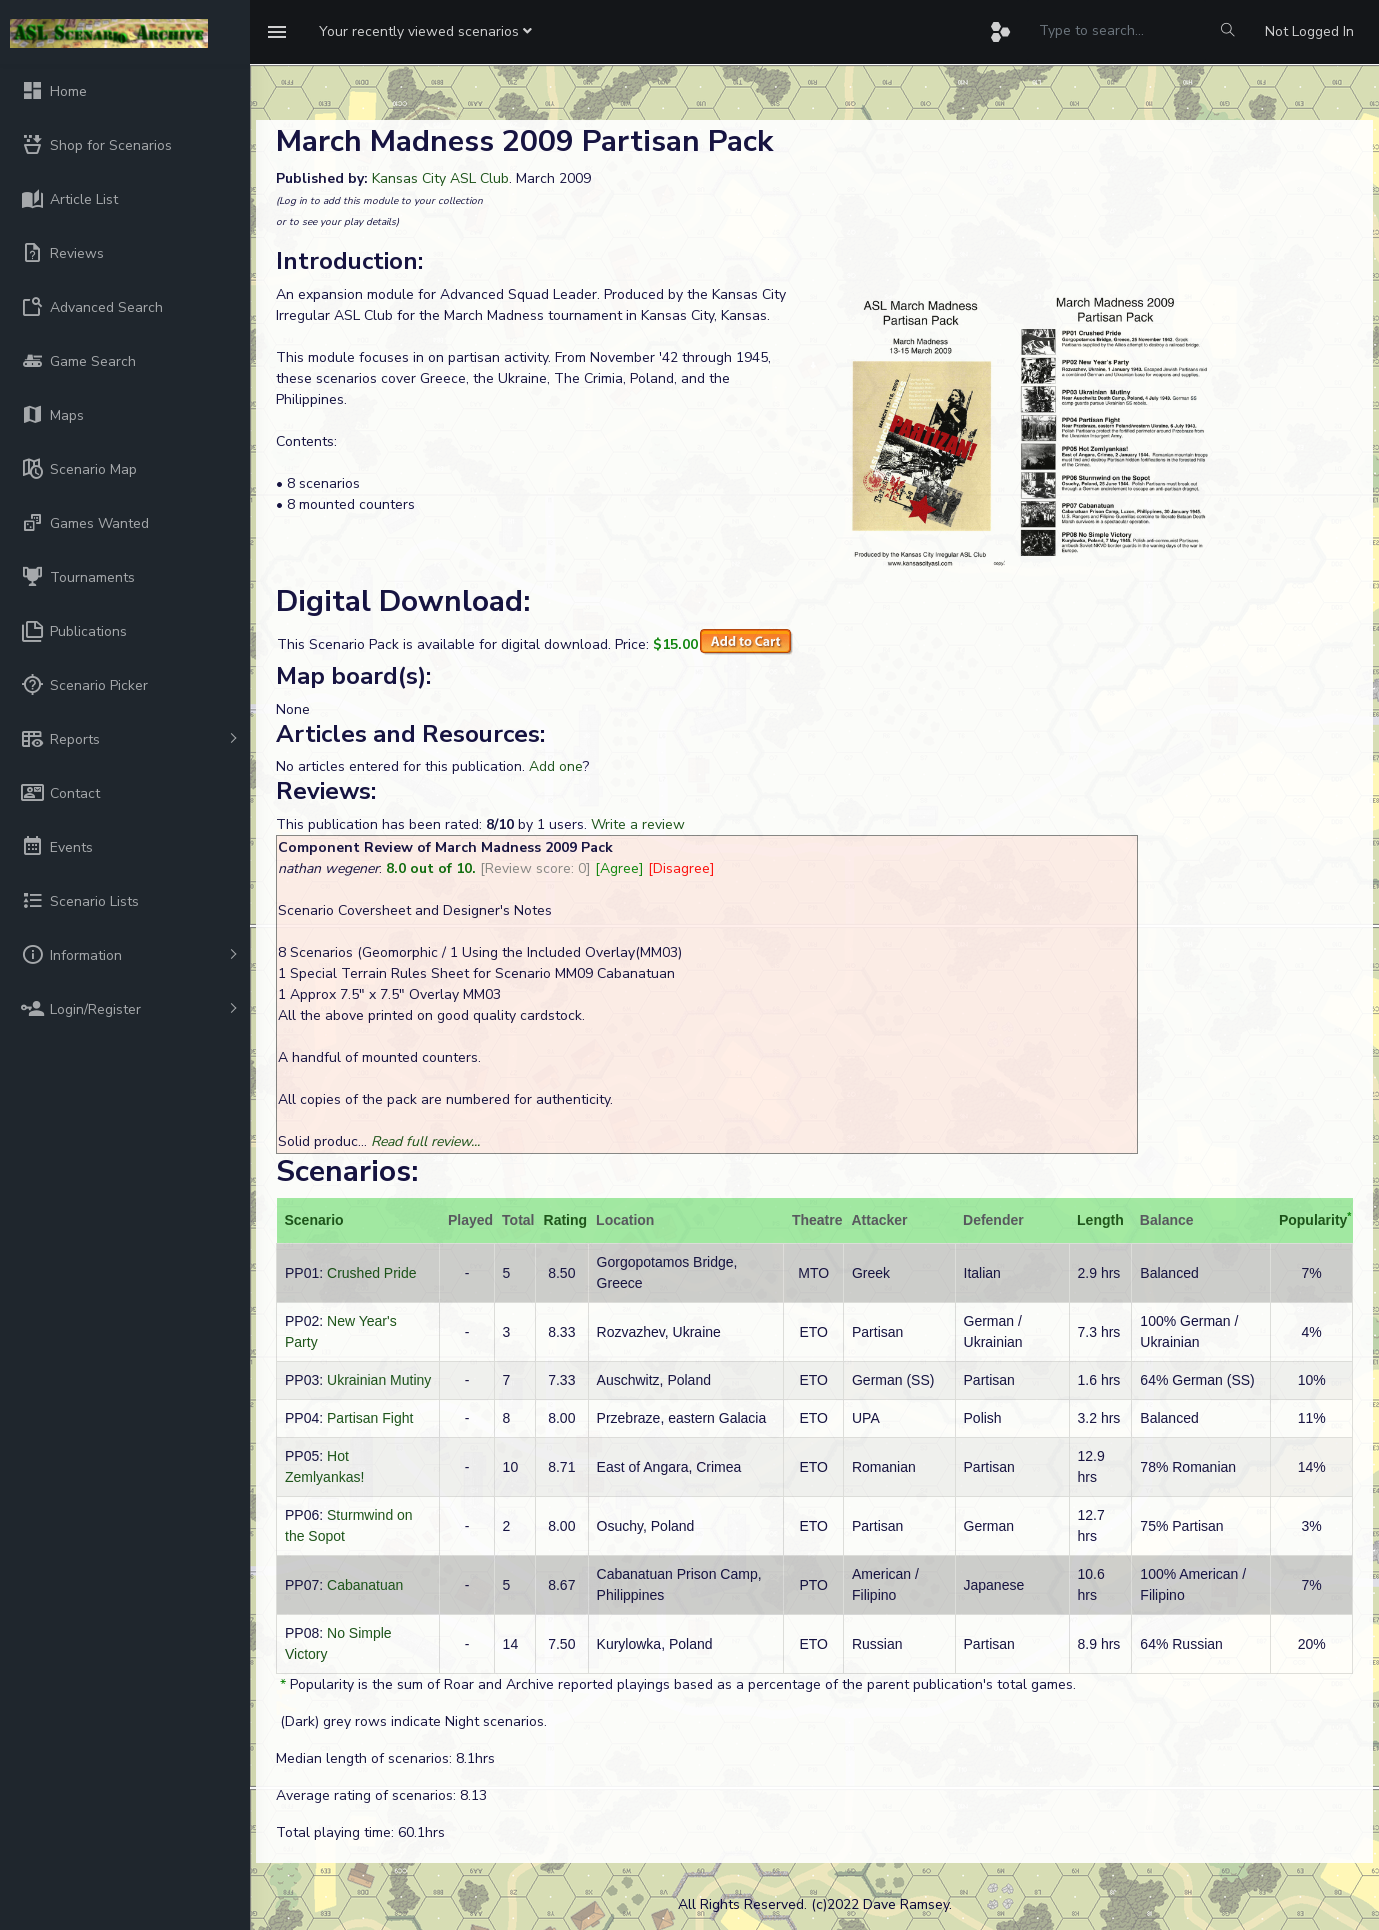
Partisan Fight (370, 1418)
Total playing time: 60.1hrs (360, 1832)
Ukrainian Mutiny (379, 1380)
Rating (566, 1220)
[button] (425, 32)
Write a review (638, 824)
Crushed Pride (372, 1273)
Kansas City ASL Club (440, 178)
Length (1100, 1220)
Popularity (1313, 1220)
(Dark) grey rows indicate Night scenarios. (411, 1721)
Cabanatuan (365, 1585)
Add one (556, 766)
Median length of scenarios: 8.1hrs (385, 1758)
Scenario (314, 1220)
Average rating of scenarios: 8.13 (381, 1795)
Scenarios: (347, 1171)
